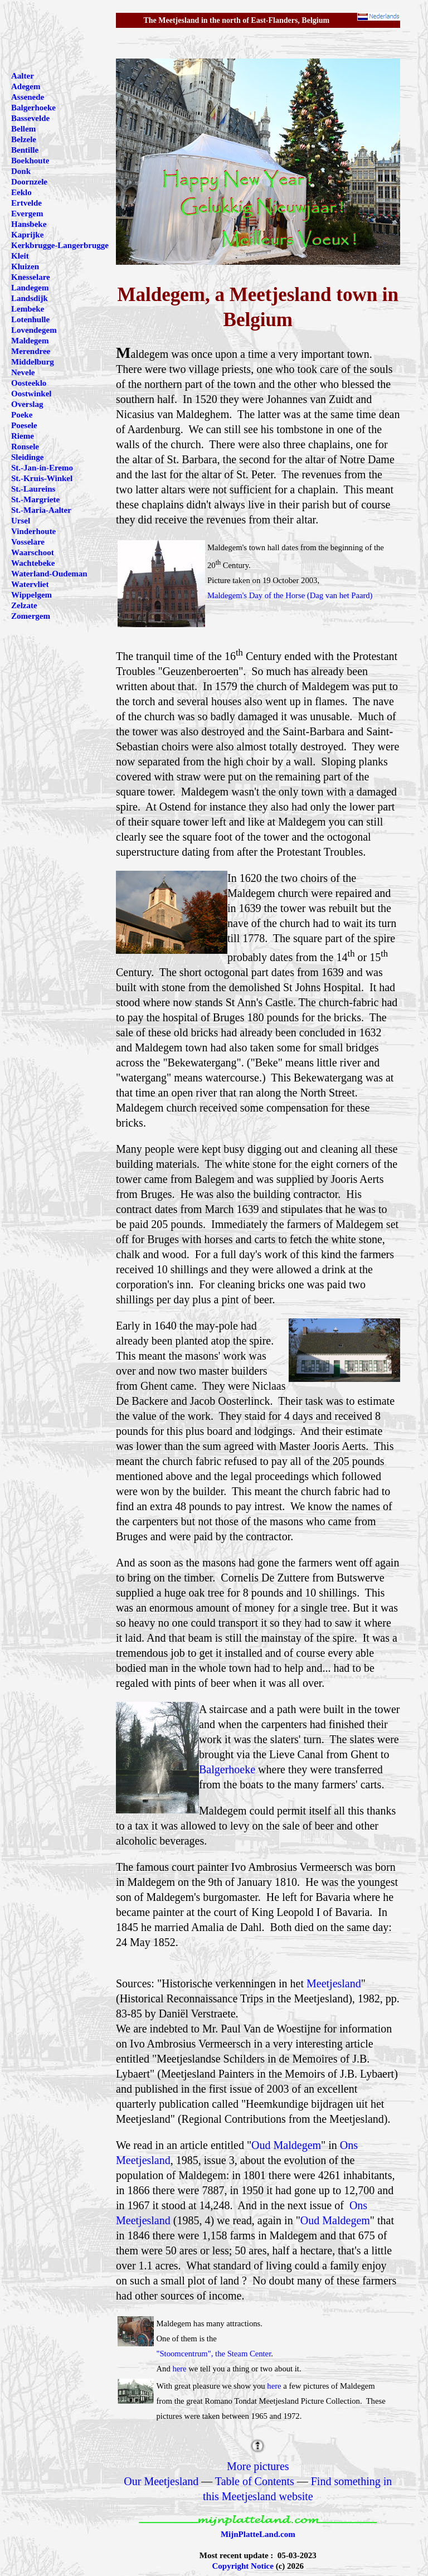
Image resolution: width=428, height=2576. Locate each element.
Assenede (27, 97)
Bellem (23, 128)
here (179, 2368)
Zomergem (30, 616)
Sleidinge (27, 457)
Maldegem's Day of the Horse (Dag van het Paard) (289, 595)
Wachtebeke (33, 563)
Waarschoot (32, 552)
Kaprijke (27, 234)
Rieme (22, 435)
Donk (21, 171)
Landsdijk (29, 298)
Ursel (20, 520)
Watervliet (29, 584)
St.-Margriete (35, 499)
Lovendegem (34, 330)
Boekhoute (30, 160)
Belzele (23, 139)
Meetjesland (334, 1983)
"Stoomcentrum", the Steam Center (213, 2353)
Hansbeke (28, 224)
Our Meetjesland (161, 2481)
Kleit (20, 255)
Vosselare (28, 541)
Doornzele (29, 181)
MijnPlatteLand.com (258, 2534)
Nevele (23, 372)
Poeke (21, 414)
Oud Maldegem (286, 2145)
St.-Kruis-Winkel (41, 478)
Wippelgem (31, 594)
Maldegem (29, 340)
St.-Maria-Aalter (41, 510)
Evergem (27, 213)
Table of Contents (254, 2481)
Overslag (27, 404)
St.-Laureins (33, 488)
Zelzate (24, 605)
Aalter (22, 75)
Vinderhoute (33, 531)
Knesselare (30, 277)
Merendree (30, 351)
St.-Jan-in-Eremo (42, 467)
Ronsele (25, 446)
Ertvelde (26, 202)
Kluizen (25, 266)
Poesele (24, 425)
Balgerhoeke (227, 1769)
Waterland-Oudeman (49, 573)
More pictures (258, 2466)
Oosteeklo (28, 383)
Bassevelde (30, 118)
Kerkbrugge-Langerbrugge (60, 245)
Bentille (24, 149)
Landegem (30, 287)
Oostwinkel (31, 393)
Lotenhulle (30, 319)
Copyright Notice (243, 2566)
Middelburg (32, 361)
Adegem (26, 86)
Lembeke (27, 308)
